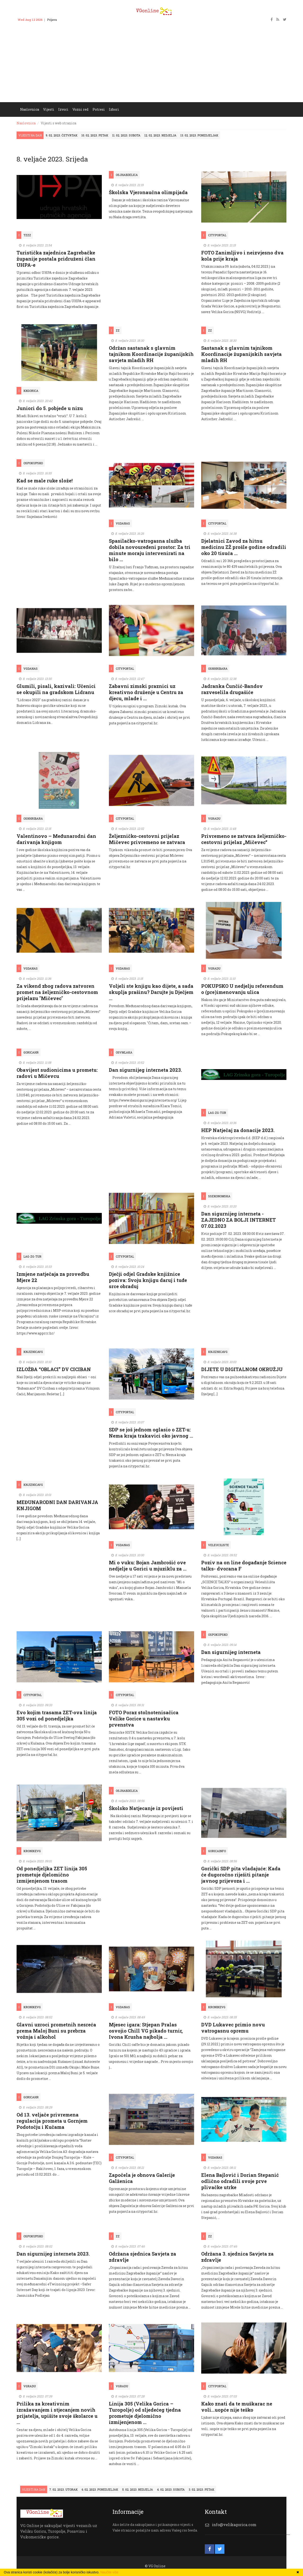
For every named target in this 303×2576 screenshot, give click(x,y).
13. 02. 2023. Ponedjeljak (199, 135)
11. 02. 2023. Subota (126, 135)
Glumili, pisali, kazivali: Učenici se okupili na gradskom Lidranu (56, 689)
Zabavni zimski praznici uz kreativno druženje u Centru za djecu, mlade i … (146, 692)
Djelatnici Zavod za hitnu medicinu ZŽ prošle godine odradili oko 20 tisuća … (243, 547)
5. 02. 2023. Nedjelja (137, 2489)
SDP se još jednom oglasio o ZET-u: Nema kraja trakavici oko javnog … (151, 1432)
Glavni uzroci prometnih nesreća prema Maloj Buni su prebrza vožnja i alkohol (56, 2030)
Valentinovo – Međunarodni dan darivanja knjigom (56, 839)
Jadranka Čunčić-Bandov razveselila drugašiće (232, 689)
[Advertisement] (151, 67)
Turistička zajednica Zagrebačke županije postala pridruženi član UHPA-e (56, 258)
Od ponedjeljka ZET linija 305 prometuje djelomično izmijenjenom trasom (52, 1874)
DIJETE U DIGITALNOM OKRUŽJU (242, 1369)
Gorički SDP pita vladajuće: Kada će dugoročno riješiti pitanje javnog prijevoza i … (241, 1874)
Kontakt (67, 20)
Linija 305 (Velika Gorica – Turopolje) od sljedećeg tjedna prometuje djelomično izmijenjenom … (145, 2413)
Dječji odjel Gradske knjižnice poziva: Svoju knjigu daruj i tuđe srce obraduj (148, 1280)
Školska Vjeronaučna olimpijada (148, 192)
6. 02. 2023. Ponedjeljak (100, 2489)
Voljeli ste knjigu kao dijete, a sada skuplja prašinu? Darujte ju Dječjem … (151, 992)
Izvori (63, 109)
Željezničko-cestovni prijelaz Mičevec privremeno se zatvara (147, 839)
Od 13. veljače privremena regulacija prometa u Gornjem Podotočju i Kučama (52, 2121)
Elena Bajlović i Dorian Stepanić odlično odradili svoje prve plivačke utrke (240, 2181)
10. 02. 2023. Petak (94, 135)
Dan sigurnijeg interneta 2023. (145, 1070)
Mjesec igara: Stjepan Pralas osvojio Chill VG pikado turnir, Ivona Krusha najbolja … (146, 2030)
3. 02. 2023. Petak (201, 2489)
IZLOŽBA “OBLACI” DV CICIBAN (54, 1369)
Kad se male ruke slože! (45, 480)
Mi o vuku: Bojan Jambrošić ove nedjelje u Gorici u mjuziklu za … (148, 1565)
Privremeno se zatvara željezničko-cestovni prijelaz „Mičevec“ (243, 839)
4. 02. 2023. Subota (171, 2489)
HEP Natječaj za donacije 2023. (238, 1130)
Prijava (52, 20)
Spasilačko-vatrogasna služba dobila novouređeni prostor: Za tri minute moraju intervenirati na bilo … (149, 550)
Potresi (99, 109)
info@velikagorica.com (234, 2524)
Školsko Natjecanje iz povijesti (146, 1808)
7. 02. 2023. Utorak (63, 2489)
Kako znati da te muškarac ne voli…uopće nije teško (236, 2407)
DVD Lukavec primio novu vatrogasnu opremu (233, 2027)
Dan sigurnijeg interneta (231, 1652)
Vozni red (80, 109)
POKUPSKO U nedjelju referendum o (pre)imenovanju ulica (242, 989)
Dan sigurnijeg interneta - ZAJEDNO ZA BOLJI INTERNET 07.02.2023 (238, 1220)
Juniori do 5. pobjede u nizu (50, 408)
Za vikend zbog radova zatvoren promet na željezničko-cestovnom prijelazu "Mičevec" (57, 992)
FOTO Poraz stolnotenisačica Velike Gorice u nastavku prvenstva (143, 1718)
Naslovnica (29, 109)
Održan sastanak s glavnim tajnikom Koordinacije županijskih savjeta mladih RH (151, 354)
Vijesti (48, 109)
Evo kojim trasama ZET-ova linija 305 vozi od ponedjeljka (57, 1715)
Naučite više (109, 2572)
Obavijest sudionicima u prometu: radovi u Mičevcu (57, 1073)
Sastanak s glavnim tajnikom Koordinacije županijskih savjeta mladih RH (241, 354)
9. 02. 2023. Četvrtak (61, 135)
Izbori (114, 109)
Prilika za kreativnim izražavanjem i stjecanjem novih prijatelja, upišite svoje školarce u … (57, 2413)
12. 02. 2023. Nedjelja (160, 135)
